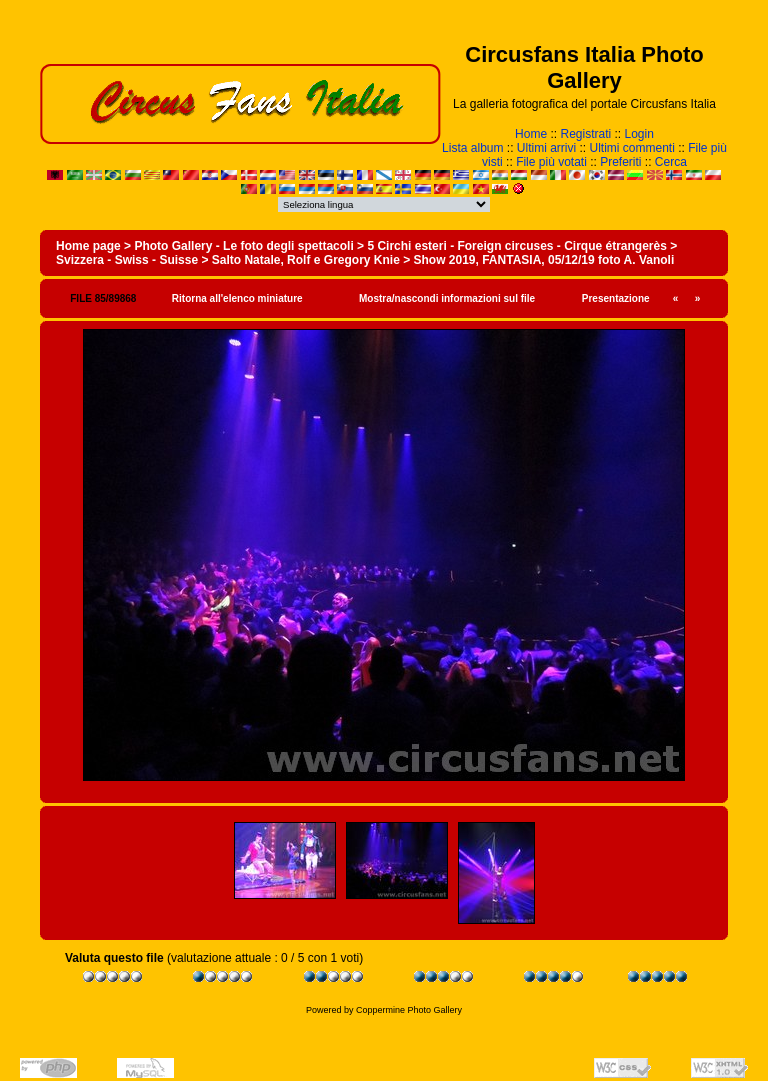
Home (531, 134)
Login (639, 134)
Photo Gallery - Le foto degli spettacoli (243, 246)
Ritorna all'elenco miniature (237, 298)
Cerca (671, 162)
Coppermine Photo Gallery (409, 1010)
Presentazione (616, 298)
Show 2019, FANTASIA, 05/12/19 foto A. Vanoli (544, 260)
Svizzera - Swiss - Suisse (127, 260)
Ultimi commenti (632, 148)
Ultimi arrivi (546, 148)
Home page (88, 246)
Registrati (585, 134)
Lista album (472, 148)
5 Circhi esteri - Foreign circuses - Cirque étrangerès (516, 246)
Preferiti (620, 162)
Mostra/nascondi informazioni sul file (447, 298)
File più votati (551, 162)
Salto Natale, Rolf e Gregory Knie (306, 260)
